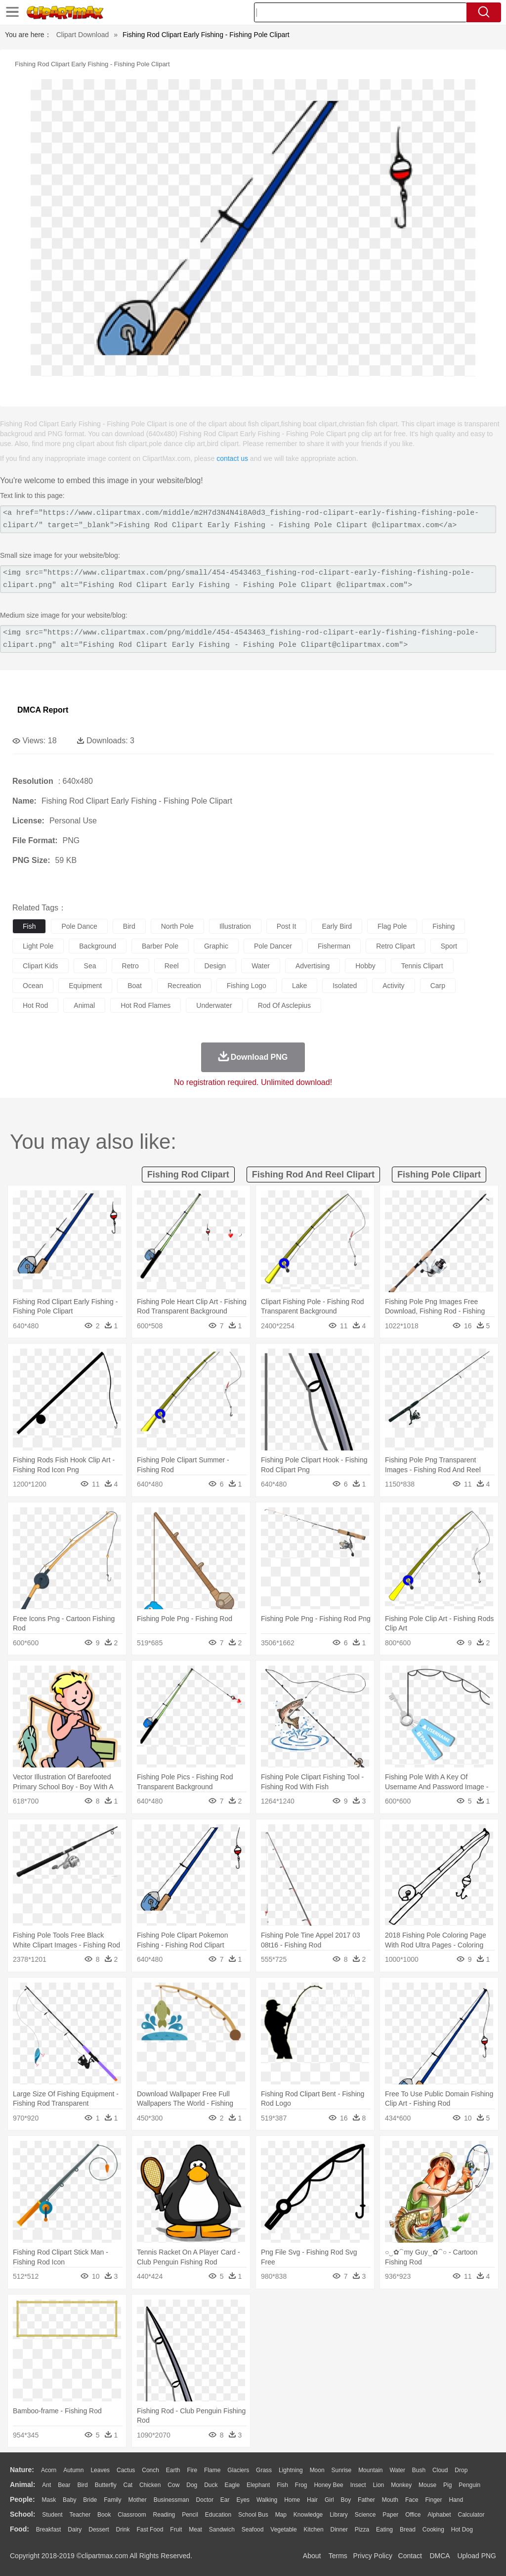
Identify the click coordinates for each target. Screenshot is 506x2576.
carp (437, 986)
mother (137, 2499)
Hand (456, 2499)
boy (346, 2499)
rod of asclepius (284, 1005)
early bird (337, 926)
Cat (128, 2485)
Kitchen (314, 2529)
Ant (46, 2485)
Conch (150, 2470)
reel (172, 966)
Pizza (362, 2529)
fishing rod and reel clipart (313, 1174)
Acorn (48, 2470)
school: (22, 2514)
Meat (195, 2529)
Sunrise (342, 2470)
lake (299, 986)
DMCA (439, 2556)
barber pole (160, 946)
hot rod (35, 1005)
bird (129, 926)
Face (412, 2499)
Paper (390, 2514)
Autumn (73, 2470)
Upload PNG (476, 2556)
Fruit (176, 2529)
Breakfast (48, 2529)
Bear (64, 2485)
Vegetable (283, 2529)
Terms (338, 2556)
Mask (49, 2499)
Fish (282, 2485)
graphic (216, 946)
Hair (312, 2499)
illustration (235, 926)
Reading (164, 2514)
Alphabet (439, 2514)
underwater (214, 1005)
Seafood (253, 2529)
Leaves (100, 2470)
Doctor (204, 2499)
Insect (358, 2485)
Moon (317, 2470)
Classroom (132, 2514)
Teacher (80, 2514)
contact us (232, 458)
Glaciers (238, 2470)
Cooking (433, 2529)
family (112, 2499)
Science (365, 2514)
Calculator (471, 2514)
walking (266, 2499)
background (97, 946)
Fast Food (149, 2529)
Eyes (243, 2499)
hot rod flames (145, 1005)
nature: (22, 2470)
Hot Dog (462, 2529)
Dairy (75, 2529)
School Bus (253, 2514)
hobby (365, 966)
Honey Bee (328, 2485)
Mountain (370, 2470)
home (292, 2499)
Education (218, 2514)
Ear (225, 2499)
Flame (212, 2470)
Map (281, 2514)
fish (29, 926)
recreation (184, 986)
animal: (22, 2484)
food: (19, 2529)
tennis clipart (422, 966)
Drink (123, 2529)
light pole (38, 946)
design (215, 966)
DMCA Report (42, 710)
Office (413, 2514)
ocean (33, 986)
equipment (85, 986)
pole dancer (273, 946)
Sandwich (222, 2529)
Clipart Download (82, 35)
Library (339, 2514)
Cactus (126, 2470)
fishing (443, 926)
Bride (90, 2499)
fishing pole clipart (439, 1174)
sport (449, 946)
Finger (433, 2499)
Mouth (390, 2499)
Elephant (258, 2485)
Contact (410, 2556)
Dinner (339, 2529)
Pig (447, 2485)
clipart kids (40, 966)
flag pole (392, 926)
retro (130, 966)
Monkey (401, 2485)
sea (90, 966)
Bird (82, 2485)
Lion (378, 2485)
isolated (345, 986)
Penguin (469, 2485)
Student (52, 2514)
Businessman (171, 2499)
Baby (69, 2499)
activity (393, 986)
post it (286, 926)
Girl (329, 2499)
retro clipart (395, 946)
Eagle (232, 2485)
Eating (384, 2529)
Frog (301, 2485)
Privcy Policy (372, 2556)
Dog (191, 2485)
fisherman (334, 946)
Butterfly (106, 2485)
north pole (177, 926)
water (261, 966)
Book (104, 2514)
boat (134, 986)
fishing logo (246, 986)
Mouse (427, 2485)
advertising (312, 966)
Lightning (291, 2470)
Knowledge (308, 2514)
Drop (461, 2470)
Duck (210, 2485)
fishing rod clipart (188, 1174)
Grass (264, 2470)
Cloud (440, 2470)
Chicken (150, 2485)
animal (84, 1005)
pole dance (79, 926)
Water (397, 2470)
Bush (418, 2470)
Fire (192, 2470)
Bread (408, 2529)
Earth (173, 2470)
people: (22, 2499)
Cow (173, 2485)
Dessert (98, 2529)
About (312, 2556)
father (366, 2499)
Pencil (190, 2514)
